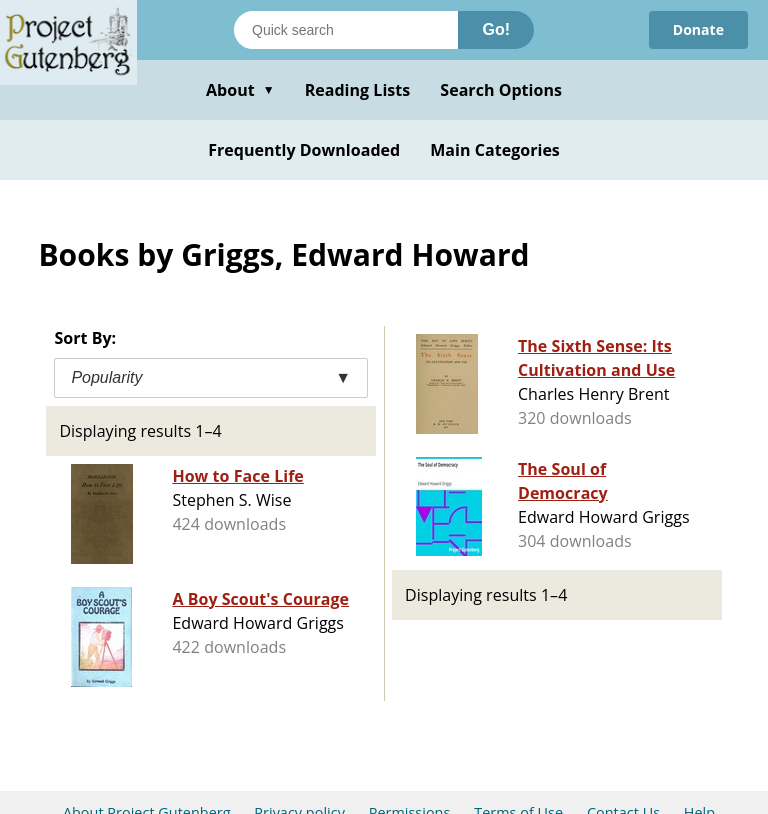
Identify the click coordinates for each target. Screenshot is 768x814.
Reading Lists (358, 90)
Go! (496, 29)
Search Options (501, 90)
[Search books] (346, 30)
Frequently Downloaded (304, 150)
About (240, 90)
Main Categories (495, 150)
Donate (698, 29)
